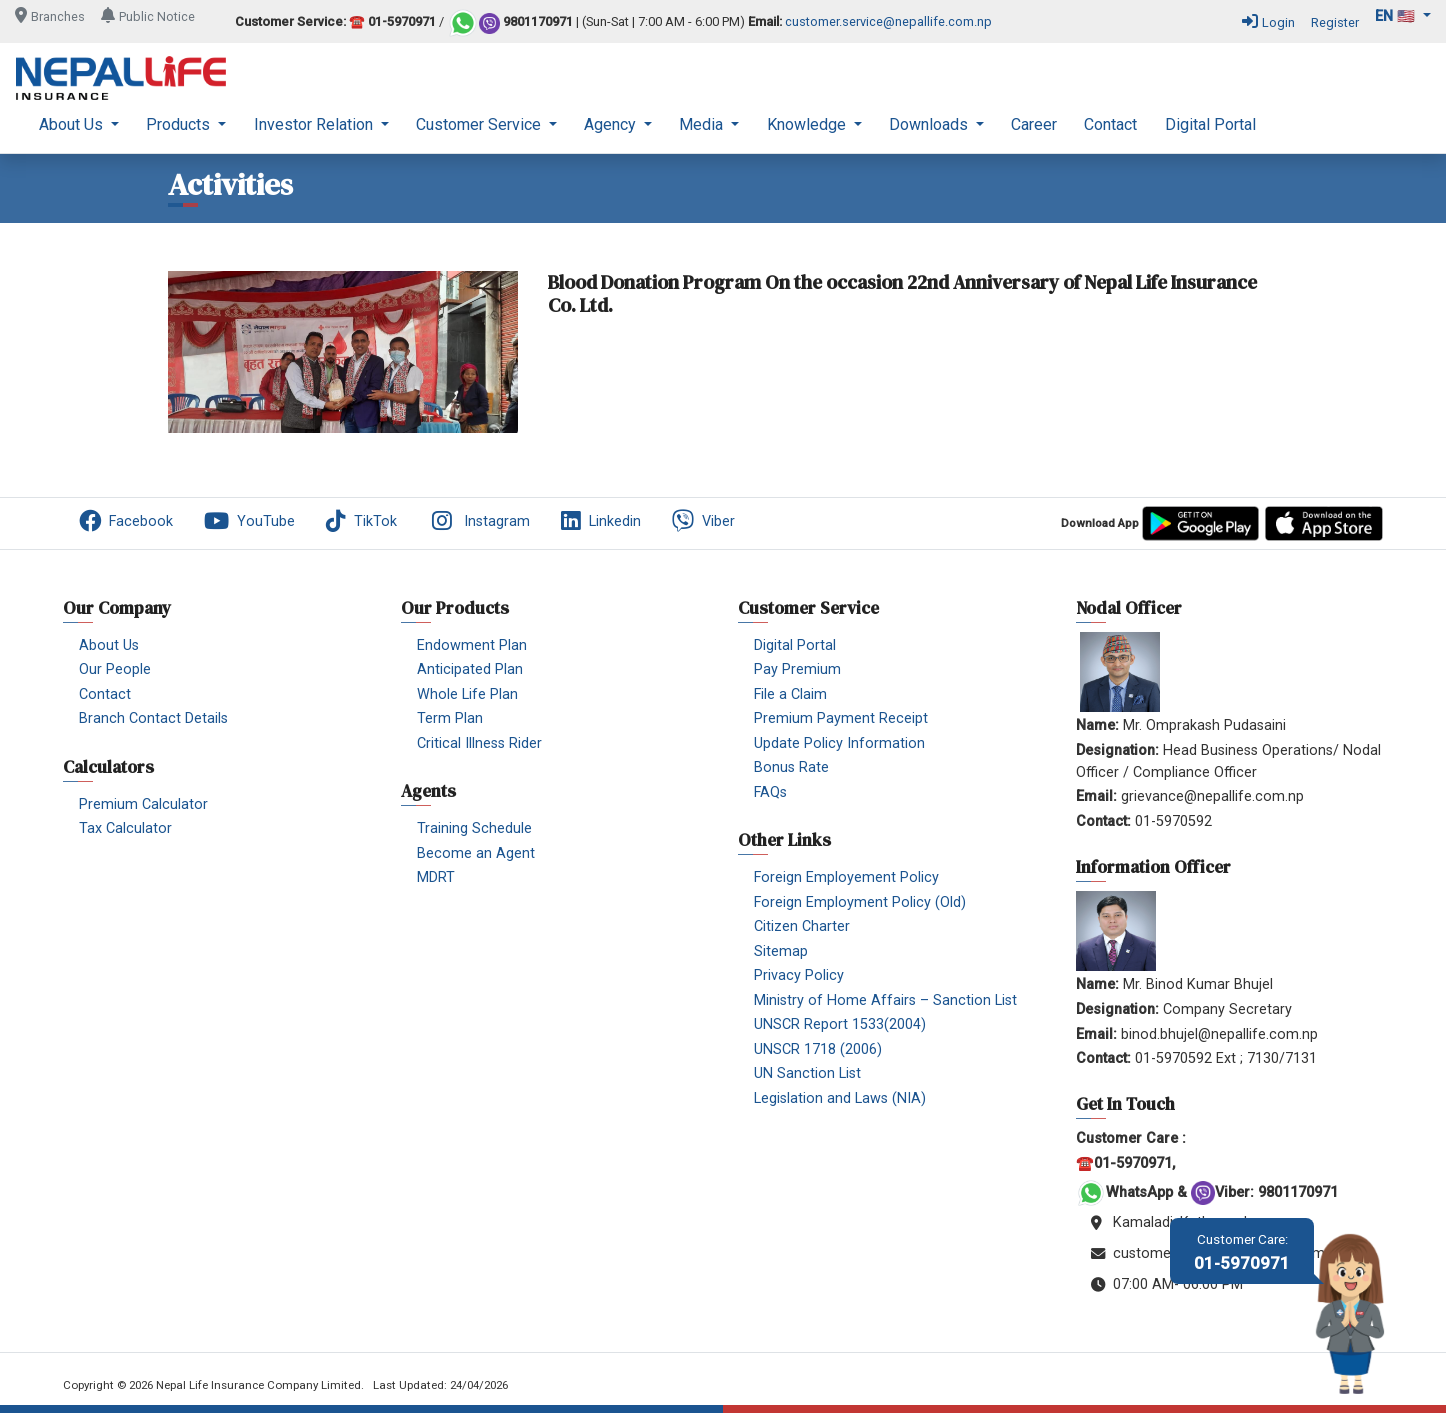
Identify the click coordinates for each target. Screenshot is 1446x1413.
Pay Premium (797, 669)
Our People (115, 669)
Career (1034, 124)
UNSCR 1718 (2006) (818, 1049)
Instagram (479, 521)
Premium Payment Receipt (841, 718)
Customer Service (480, 124)
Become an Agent (476, 853)
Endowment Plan (472, 645)
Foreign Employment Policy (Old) (860, 902)
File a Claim (790, 694)
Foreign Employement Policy (846, 877)
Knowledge (808, 124)
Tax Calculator (125, 828)
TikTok (361, 521)
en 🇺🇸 (1397, 16)
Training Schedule (474, 828)
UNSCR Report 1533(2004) (840, 1024)
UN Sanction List (807, 1073)
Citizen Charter (802, 926)
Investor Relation (315, 124)
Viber (703, 521)
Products (180, 124)
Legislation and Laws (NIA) (840, 1098)
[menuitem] (79, 125)
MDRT (436, 877)
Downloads (930, 124)
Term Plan (450, 718)
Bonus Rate (791, 767)
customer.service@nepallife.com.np (888, 22)
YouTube (249, 521)
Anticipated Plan (470, 669)
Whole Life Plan (467, 694)
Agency (612, 124)
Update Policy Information (839, 743)
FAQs (770, 792)
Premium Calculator (143, 804)
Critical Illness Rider (479, 743)
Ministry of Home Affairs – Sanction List (885, 1000)
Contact (1110, 124)
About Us (73, 124)
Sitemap (781, 951)
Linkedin (601, 521)
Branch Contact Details (153, 718)
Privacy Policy (799, 975)
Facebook (126, 521)
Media (703, 124)
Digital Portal (1210, 124)
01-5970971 (1242, 1252)
